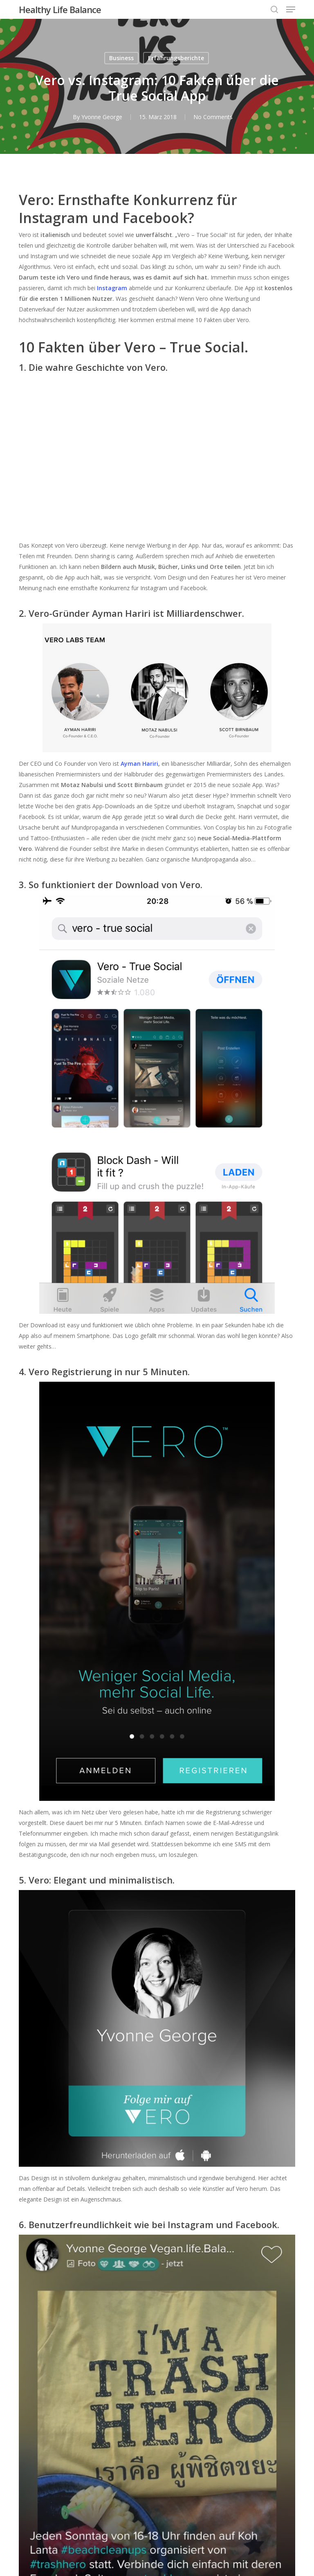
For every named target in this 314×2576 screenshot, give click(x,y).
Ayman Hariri (139, 763)
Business (121, 58)
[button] (290, 9)
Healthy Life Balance (60, 9)
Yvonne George (101, 117)
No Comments (213, 117)
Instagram (112, 288)
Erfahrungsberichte (176, 58)
